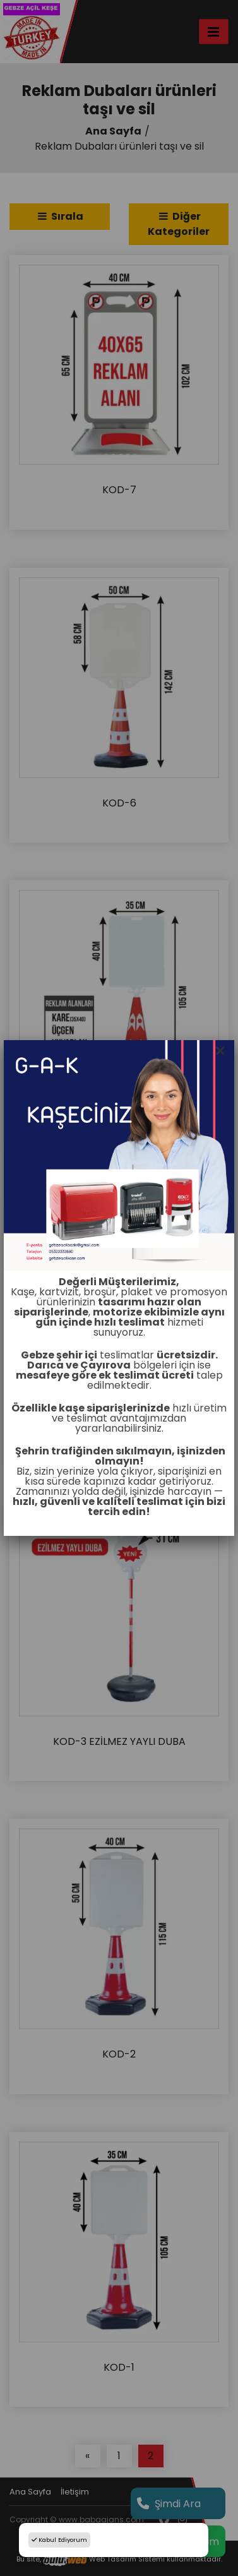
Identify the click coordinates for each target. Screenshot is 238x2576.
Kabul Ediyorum (59, 2540)
